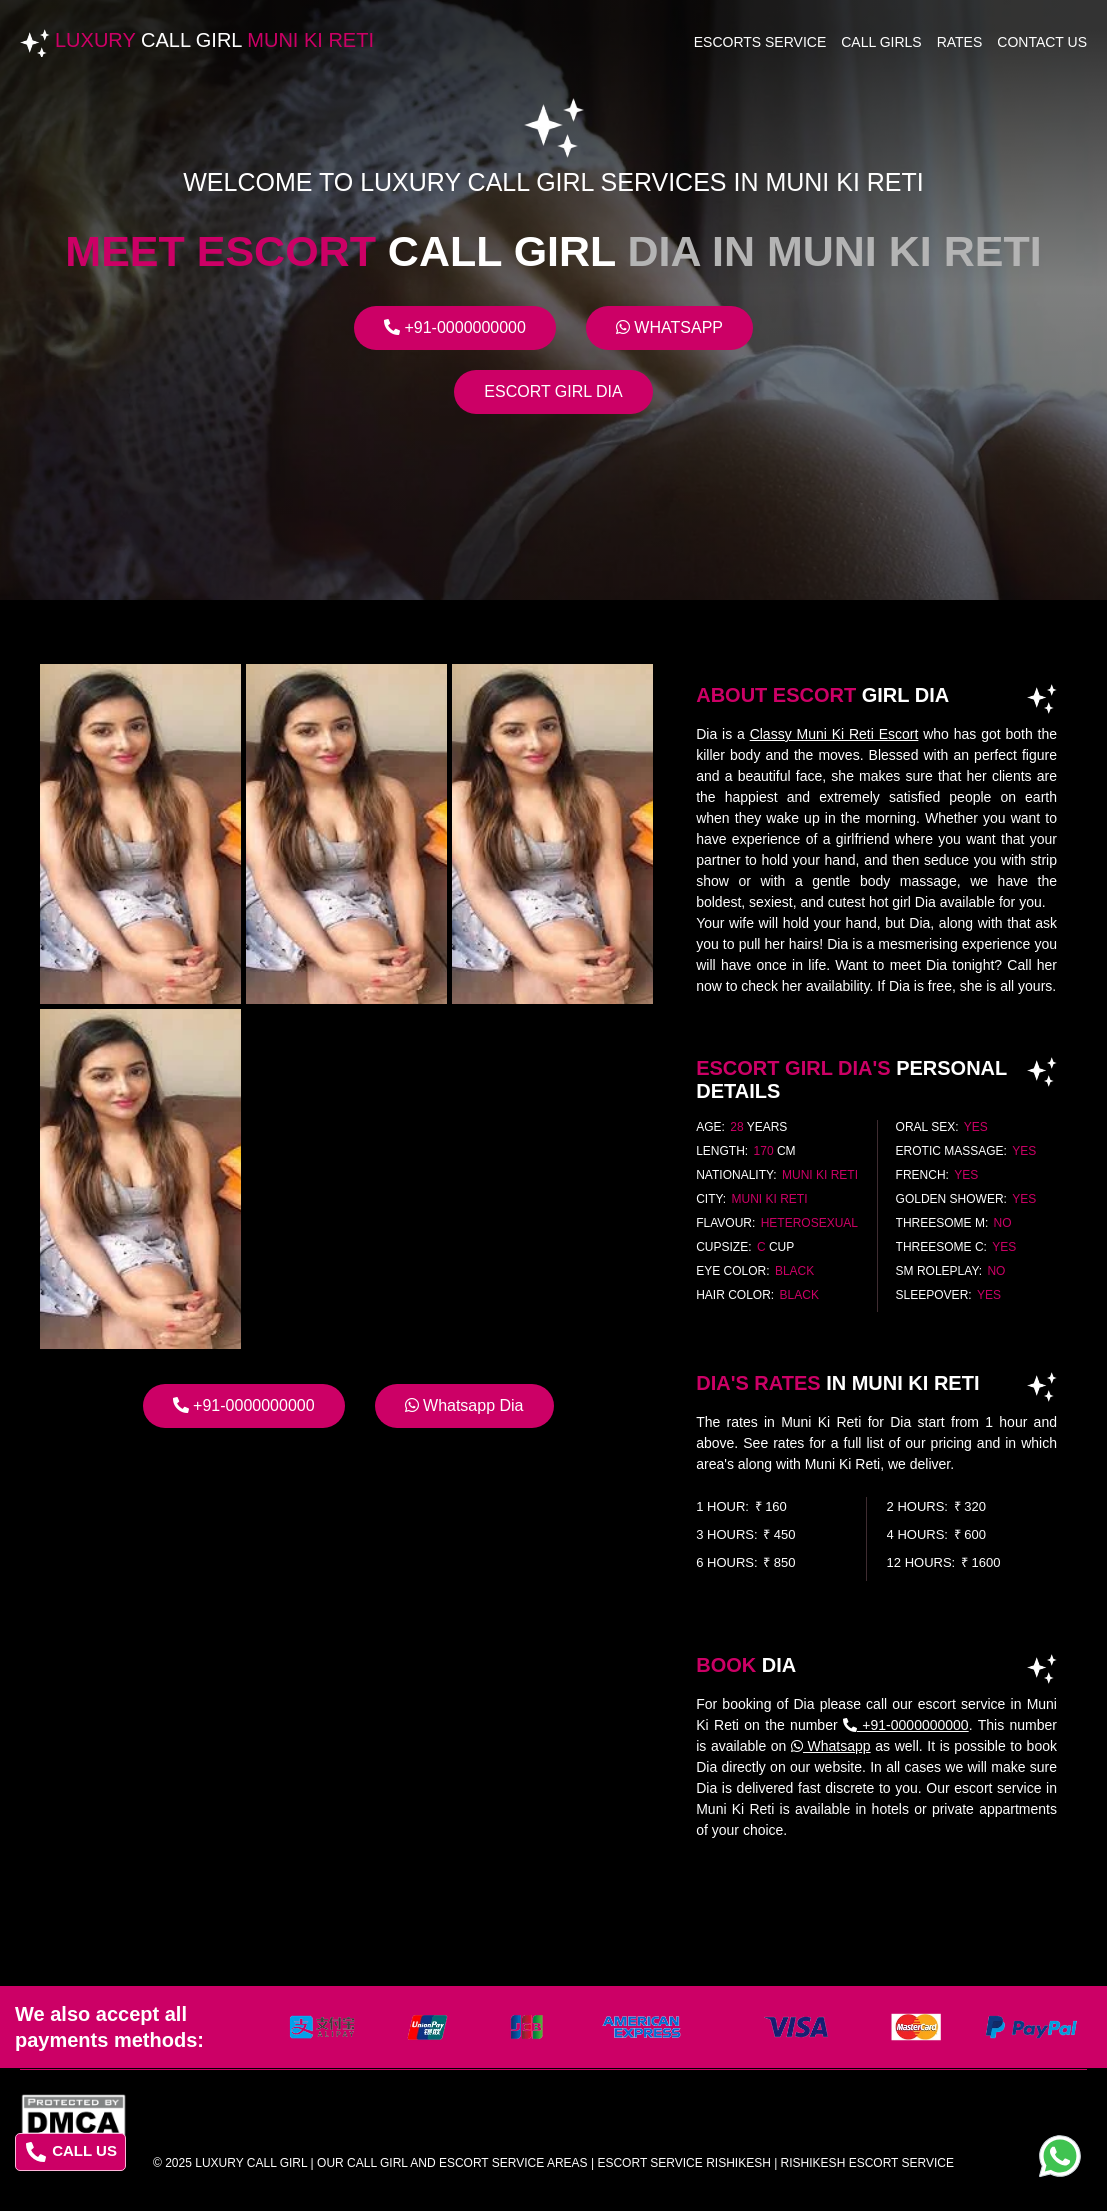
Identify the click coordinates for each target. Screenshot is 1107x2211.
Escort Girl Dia (553, 391)
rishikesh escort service (867, 2163)
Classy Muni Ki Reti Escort (834, 734)
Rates (960, 42)
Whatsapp (669, 327)
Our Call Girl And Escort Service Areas (452, 2163)
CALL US (71, 2152)
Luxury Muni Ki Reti (214, 40)
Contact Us (1042, 42)
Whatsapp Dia (464, 1405)
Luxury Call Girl (251, 2163)
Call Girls (881, 42)
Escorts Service (760, 42)
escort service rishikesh (683, 2163)
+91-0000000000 (455, 327)
